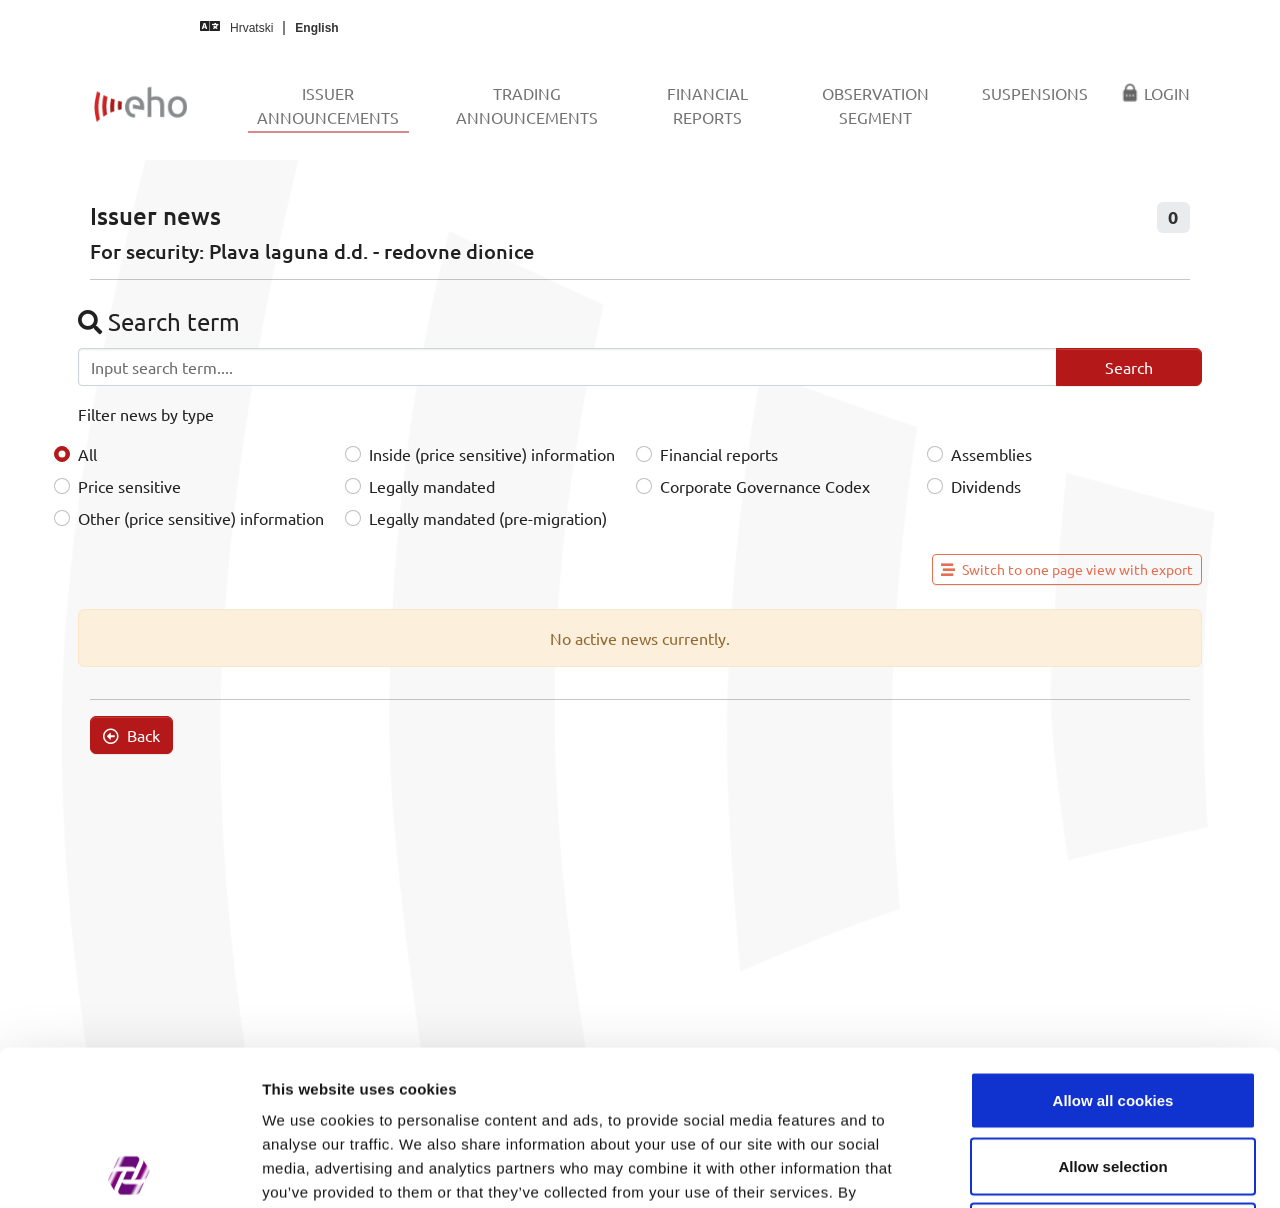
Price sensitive (129, 486)
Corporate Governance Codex (765, 486)
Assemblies (991, 454)
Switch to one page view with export (1067, 569)
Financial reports (719, 454)
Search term (159, 321)
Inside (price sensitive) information (492, 454)
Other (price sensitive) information (201, 518)
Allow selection (1112, 1011)
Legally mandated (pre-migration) (488, 518)
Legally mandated (432, 486)
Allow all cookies (1113, 945)
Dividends (986, 486)
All (87, 454)
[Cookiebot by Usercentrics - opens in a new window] (129, 1169)
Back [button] (131, 735)
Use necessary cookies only (1113, 1076)
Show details (1049, 1168)
